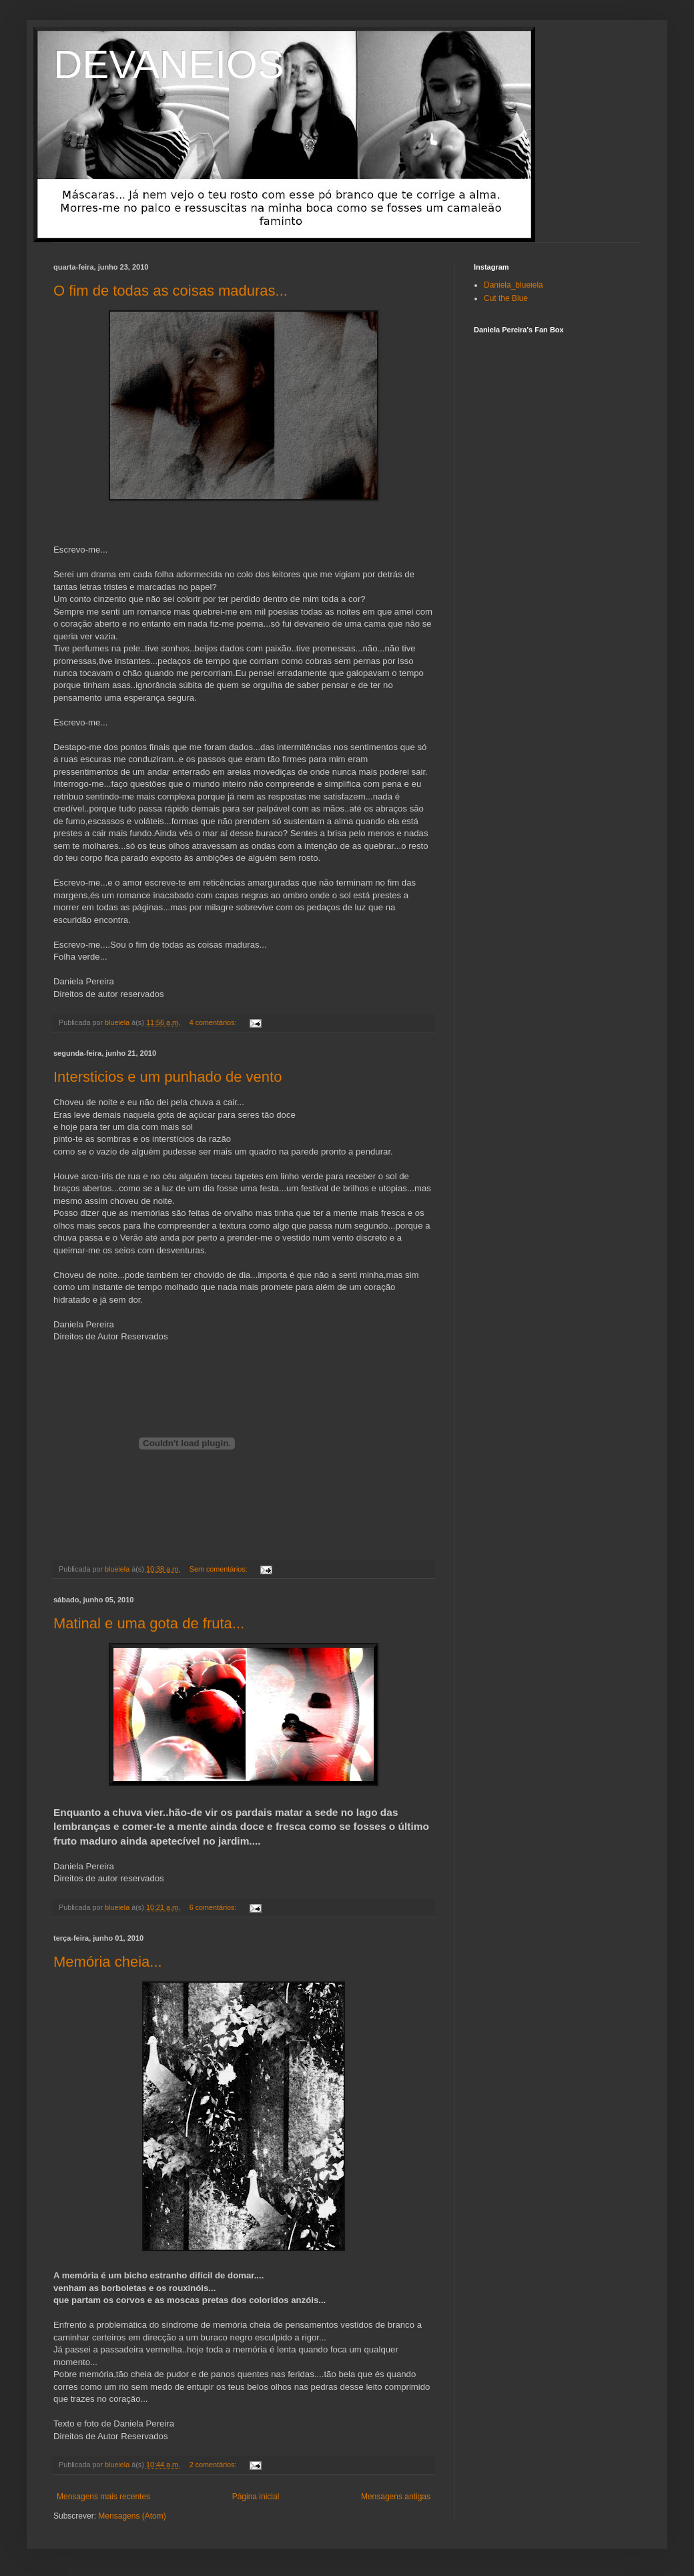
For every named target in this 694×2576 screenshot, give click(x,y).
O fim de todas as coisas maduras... (170, 290)
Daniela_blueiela (513, 285)
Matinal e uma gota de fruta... (148, 1623)
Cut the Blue (506, 298)
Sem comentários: (220, 1569)
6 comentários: (214, 1907)
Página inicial (256, 2496)
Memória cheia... (107, 1961)
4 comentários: (214, 1022)
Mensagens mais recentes (103, 2496)
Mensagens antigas (395, 2496)
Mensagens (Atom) (131, 2516)
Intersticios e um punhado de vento (167, 1076)
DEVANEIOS (168, 64)
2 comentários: (214, 2465)
